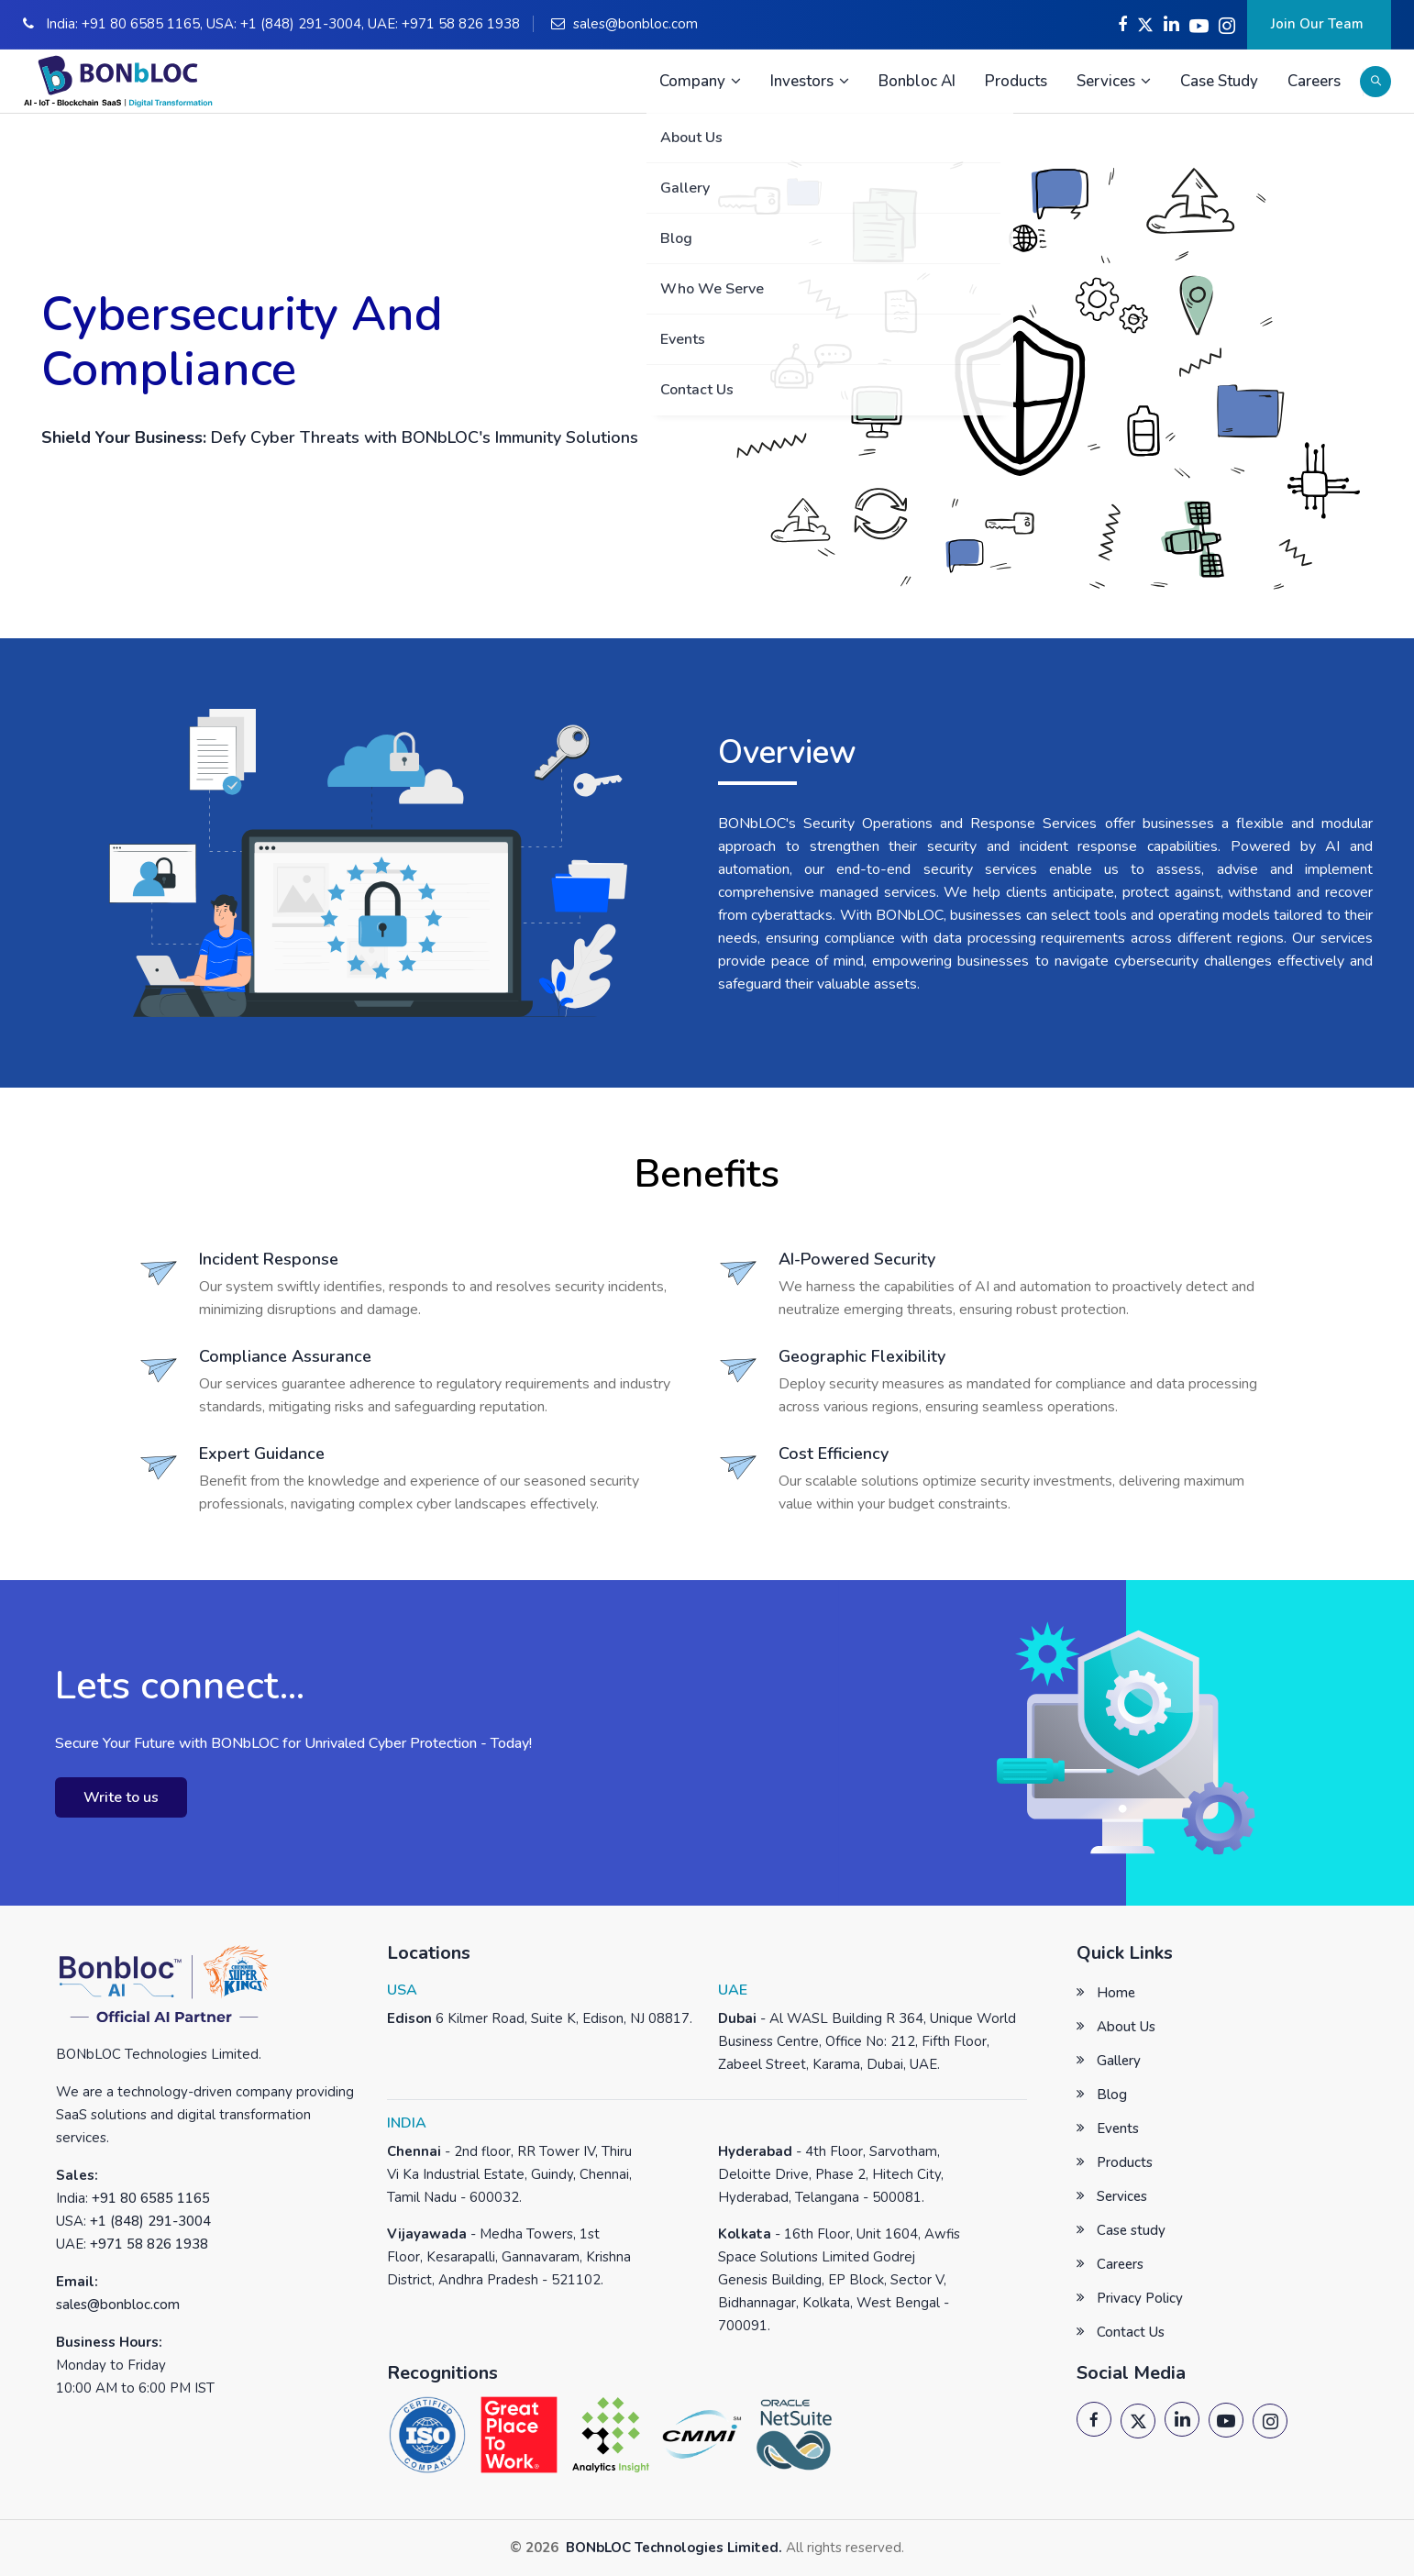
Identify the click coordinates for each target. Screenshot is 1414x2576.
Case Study (1219, 81)
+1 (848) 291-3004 (300, 24)
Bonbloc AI (917, 81)
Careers (1314, 81)
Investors (809, 81)
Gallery (1119, 2060)
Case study (1131, 2230)
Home (1116, 1993)
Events (1118, 2128)
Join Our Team (1319, 24)
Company (700, 81)
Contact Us (1131, 2332)
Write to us (121, 1797)
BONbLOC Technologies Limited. (672, 2547)
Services (1114, 81)
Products (1016, 81)
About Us (1126, 2027)
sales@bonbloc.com (635, 24)
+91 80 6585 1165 (141, 24)
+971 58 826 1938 (461, 24)
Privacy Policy (1140, 2298)
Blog (1112, 2094)
